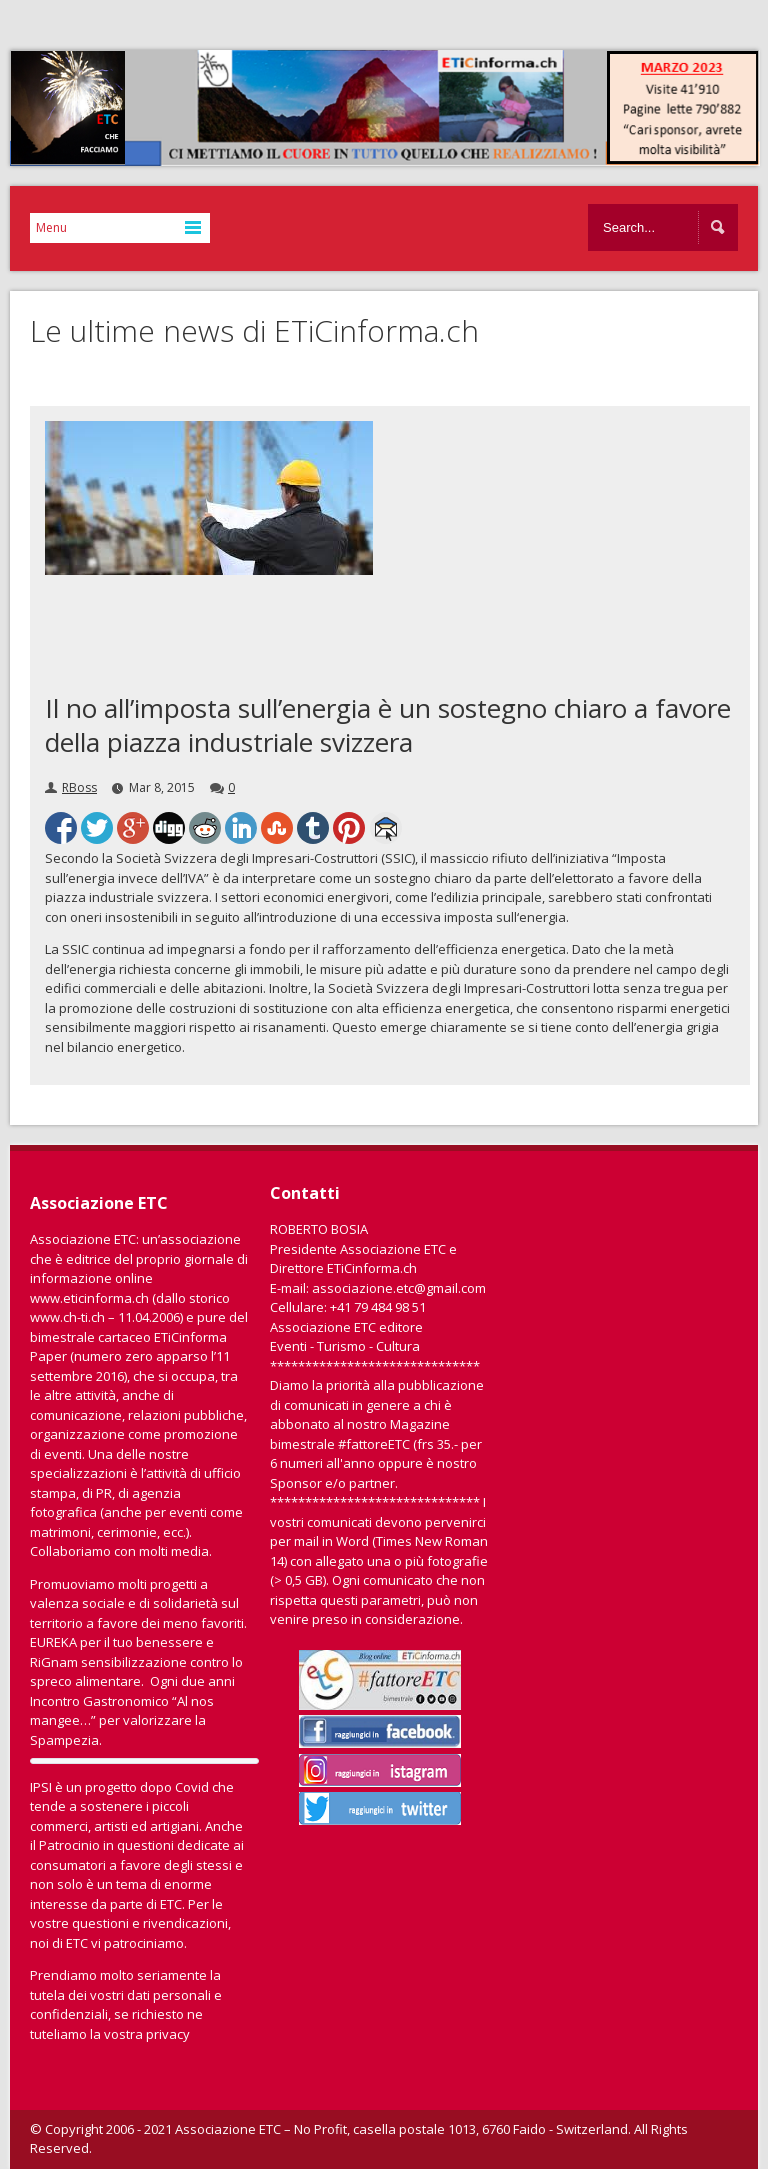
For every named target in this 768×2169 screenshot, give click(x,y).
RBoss (79, 787)
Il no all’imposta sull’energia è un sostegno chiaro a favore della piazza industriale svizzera (388, 725)
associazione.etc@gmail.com (399, 1288)
